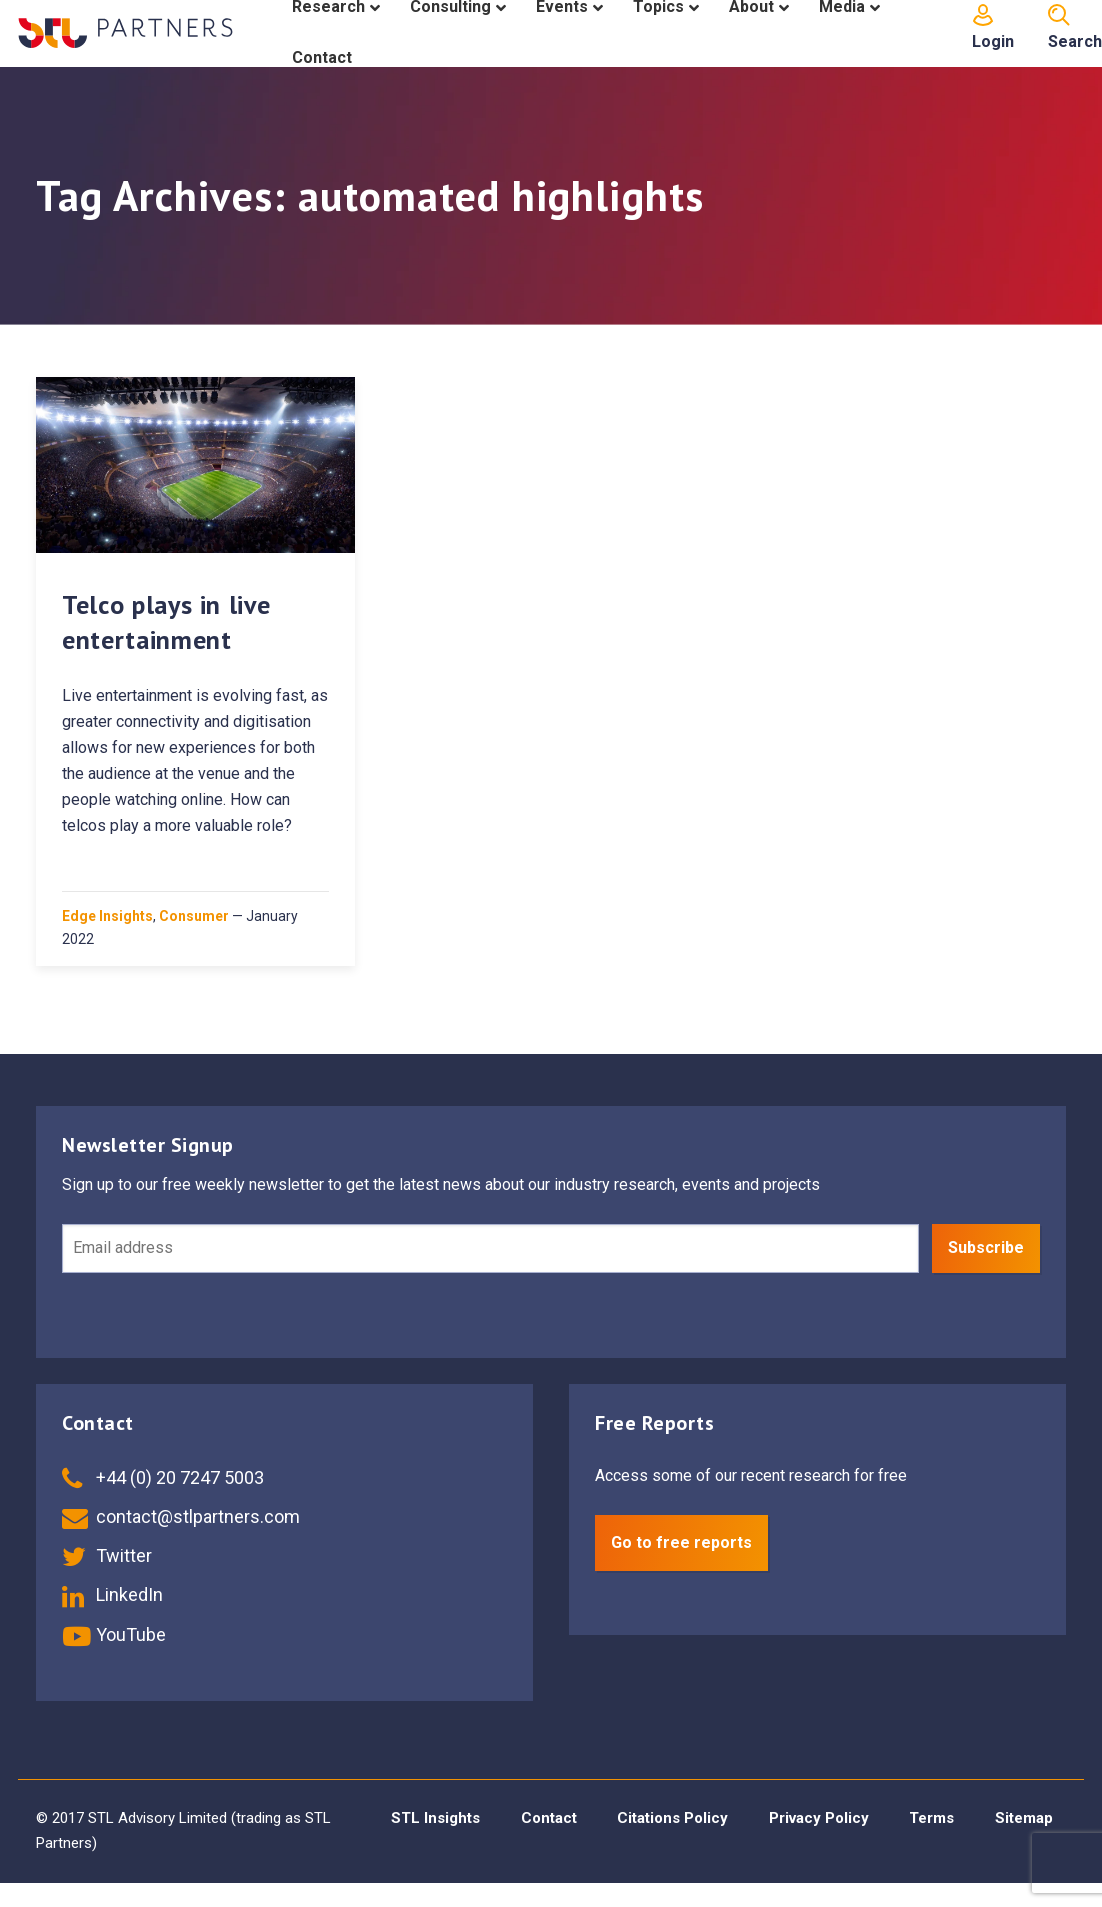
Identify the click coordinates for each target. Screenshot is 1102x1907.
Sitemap (1024, 1818)
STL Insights (435, 1818)
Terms (931, 1818)
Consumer (194, 916)
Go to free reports (681, 1542)
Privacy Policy (819, 1818)
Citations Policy (672, 1818)
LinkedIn (112, 1594)
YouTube (114, 1634)
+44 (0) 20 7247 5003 (163, 1477)
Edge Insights (107, 916)
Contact (549, 1818)
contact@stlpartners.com (181, 1516)
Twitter (107, 1555)
